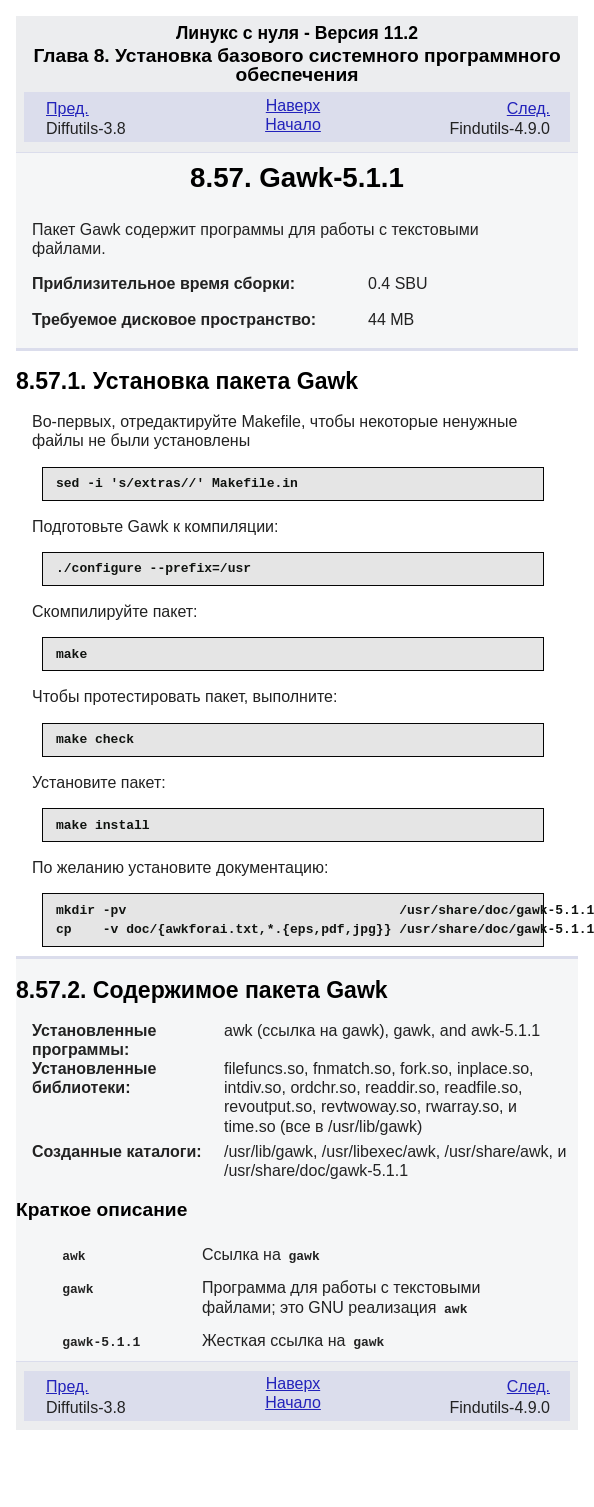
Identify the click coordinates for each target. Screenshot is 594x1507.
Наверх (293, 105)
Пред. (67, 108)
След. (528, 108)
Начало (293, 124)
